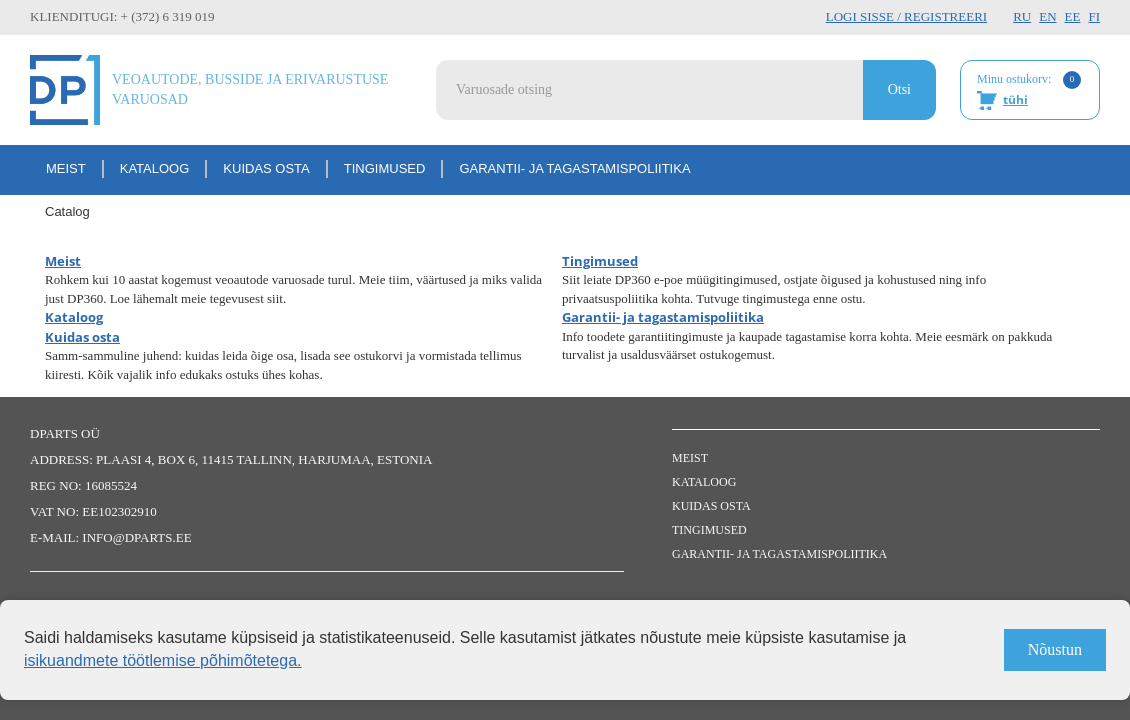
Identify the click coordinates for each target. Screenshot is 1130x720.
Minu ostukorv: (1029, 91)
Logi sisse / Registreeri (906, 16)
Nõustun (1055, 649)
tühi (1015, 99)
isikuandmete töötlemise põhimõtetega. (163, 660)
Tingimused (385, 168)
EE (1073, 16)
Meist (66, 168)
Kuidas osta (266, 168)
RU (1022, 16)
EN (1047, 16)
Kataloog (155, 168)
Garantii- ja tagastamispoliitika (574, 168)
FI (1094, 16)
